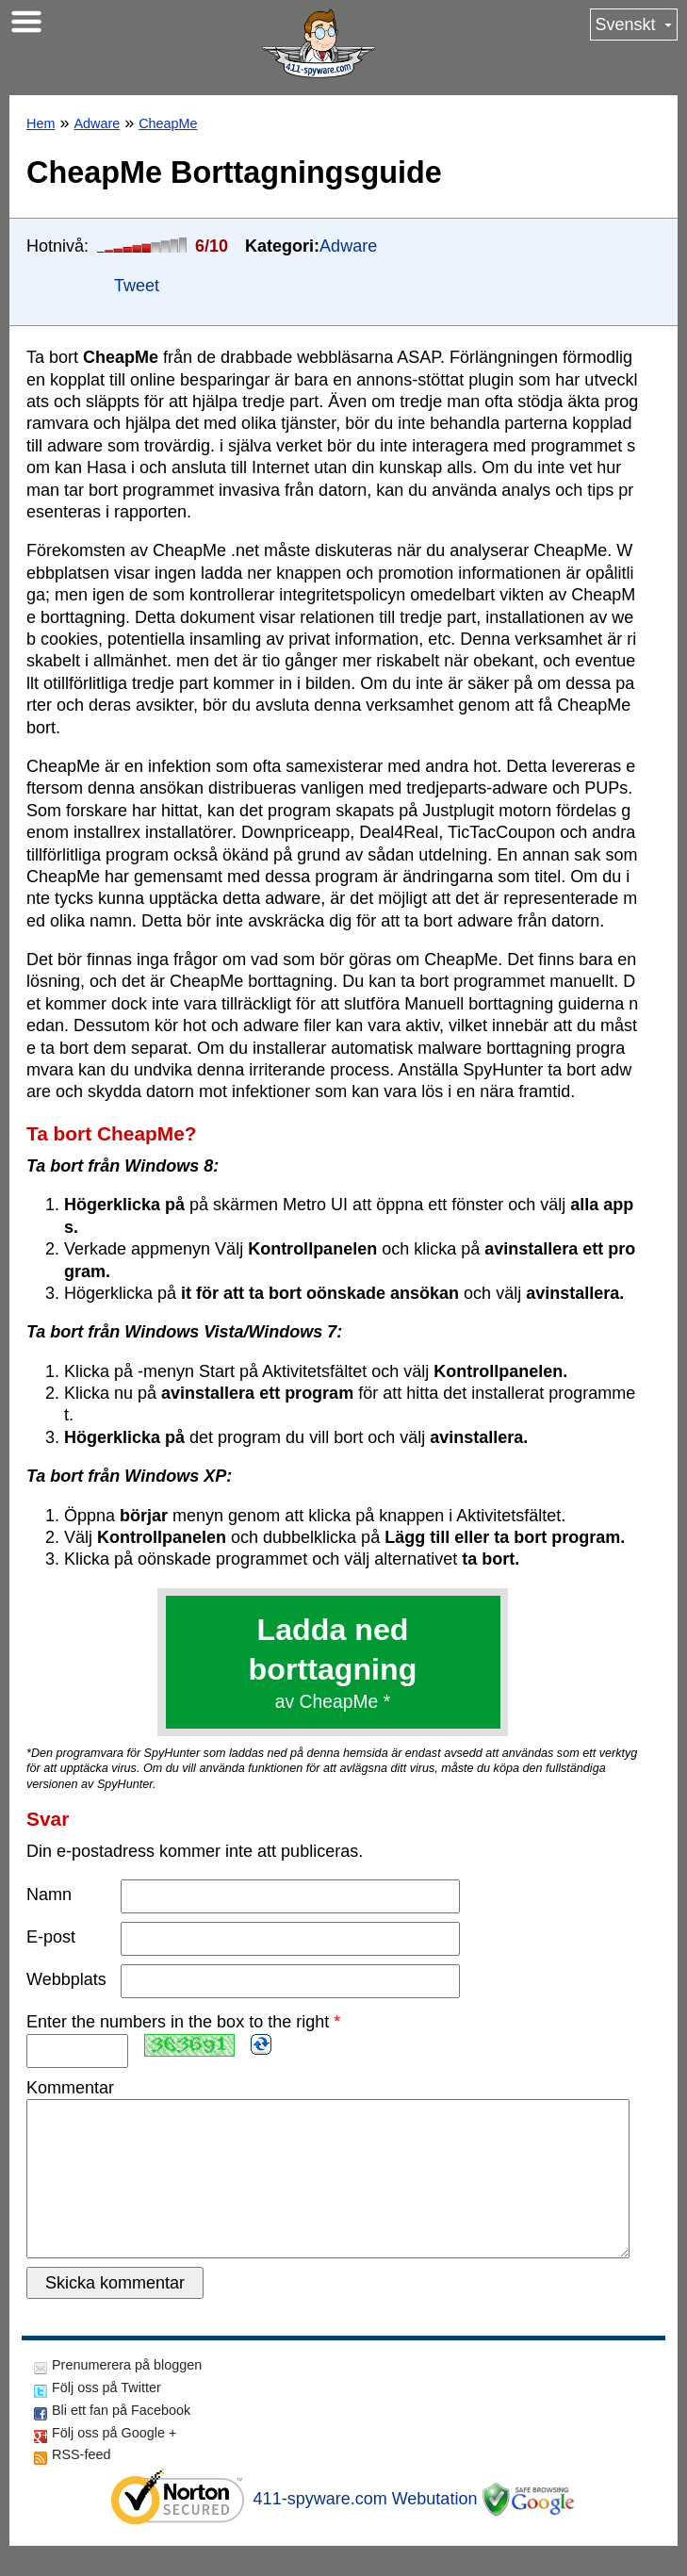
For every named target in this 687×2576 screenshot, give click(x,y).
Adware (97, 123)
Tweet (136, 285)
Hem (40, 123)
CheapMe (168, 123)
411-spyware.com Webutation (366, 2528)
